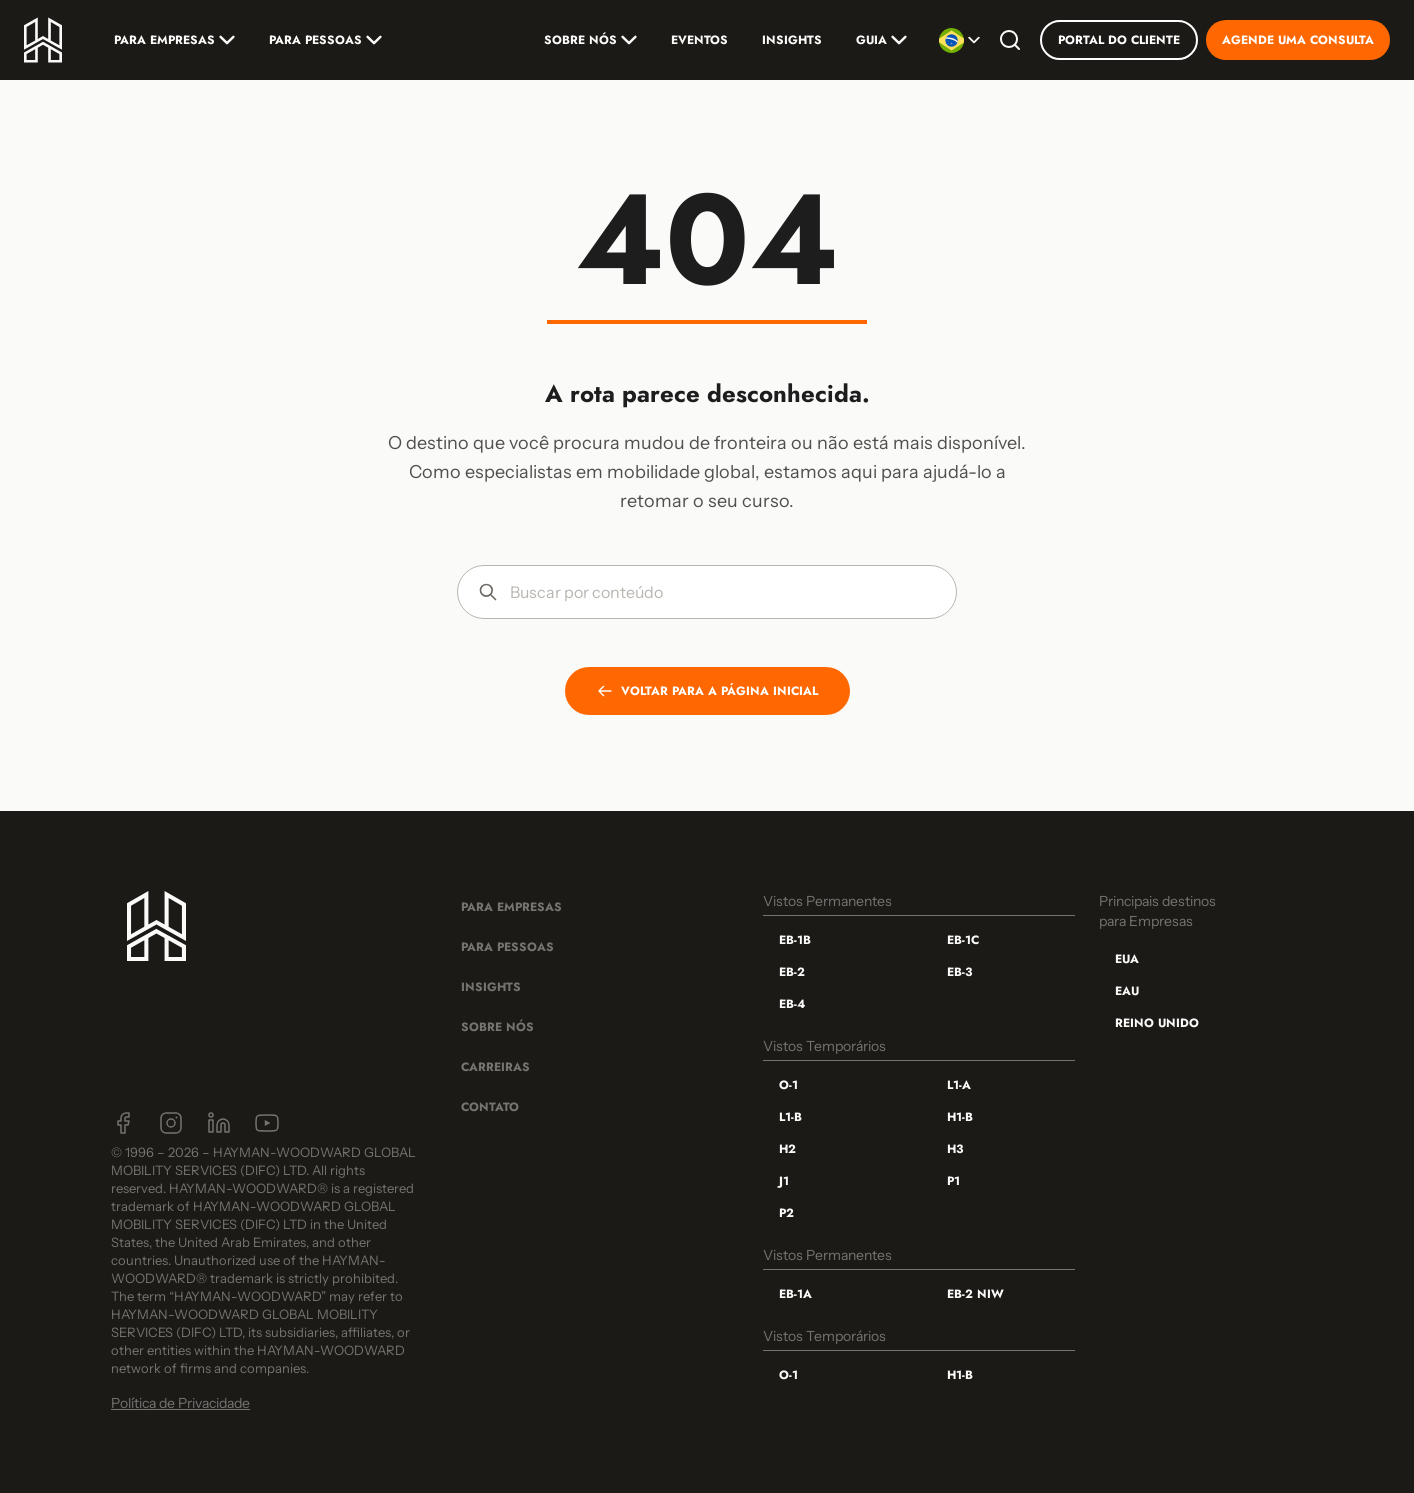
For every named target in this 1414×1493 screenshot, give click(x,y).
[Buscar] (1010, 40)
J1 (784, 1181)
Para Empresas (174, 40)
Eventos (699, 40)
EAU (1127, 991)
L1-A (959, 1085)
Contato (490, 1107)
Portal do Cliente (1119, 40)
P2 (786, 1213)
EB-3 (959, 972)
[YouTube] (267, 1123)
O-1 (788, 1085)
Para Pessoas (325, 40)
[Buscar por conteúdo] (723, 592)
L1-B (790, 1117)
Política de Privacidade (180, 1403)
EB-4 (792, 1004)
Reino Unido (1157, 1023)
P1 (953, 1181)
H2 (787, 1149)
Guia (881, 40)
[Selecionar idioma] (959, 40)
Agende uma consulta (1298, 40)
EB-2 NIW (975, 1294)
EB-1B (795, 940)
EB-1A (795, 1294)
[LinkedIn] (219, 1123)
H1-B (960, 1117)
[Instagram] (171, 1123)
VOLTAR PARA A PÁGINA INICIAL (707, 691)
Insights (792, 40)
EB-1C (963, 940)
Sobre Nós (497, 1027)
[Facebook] (123, 1123)
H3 (955, 1149)
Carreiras (495, 1067)
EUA (1127, 959)
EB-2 (792, 972)
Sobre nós (590, 40)
